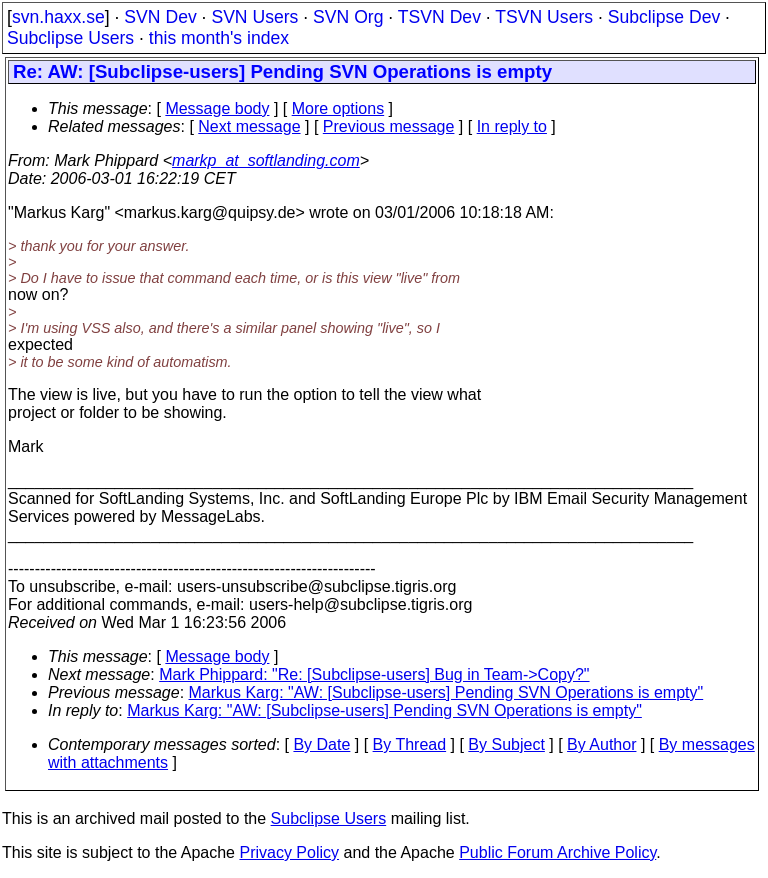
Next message (249, 126)
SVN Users (254, 17)
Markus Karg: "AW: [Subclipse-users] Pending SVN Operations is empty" (446, 692)
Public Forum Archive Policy (557, 852)
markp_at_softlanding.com (266, 160)
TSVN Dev (439, 17)
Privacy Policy (289, 852)
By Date (321, 744)
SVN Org (348, 17)
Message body (217, 108)
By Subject (506, 744)
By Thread (410, 744)
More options (338, 108)
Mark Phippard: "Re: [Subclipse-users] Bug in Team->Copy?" (374, 674)
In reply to (512, 126)
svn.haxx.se (58, 17)
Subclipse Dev (664, 17)
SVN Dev (160, 17)
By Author (601, 744)
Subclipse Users (70, 38)
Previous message (389, 126)
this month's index (219, 38)
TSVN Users (544, 17)
